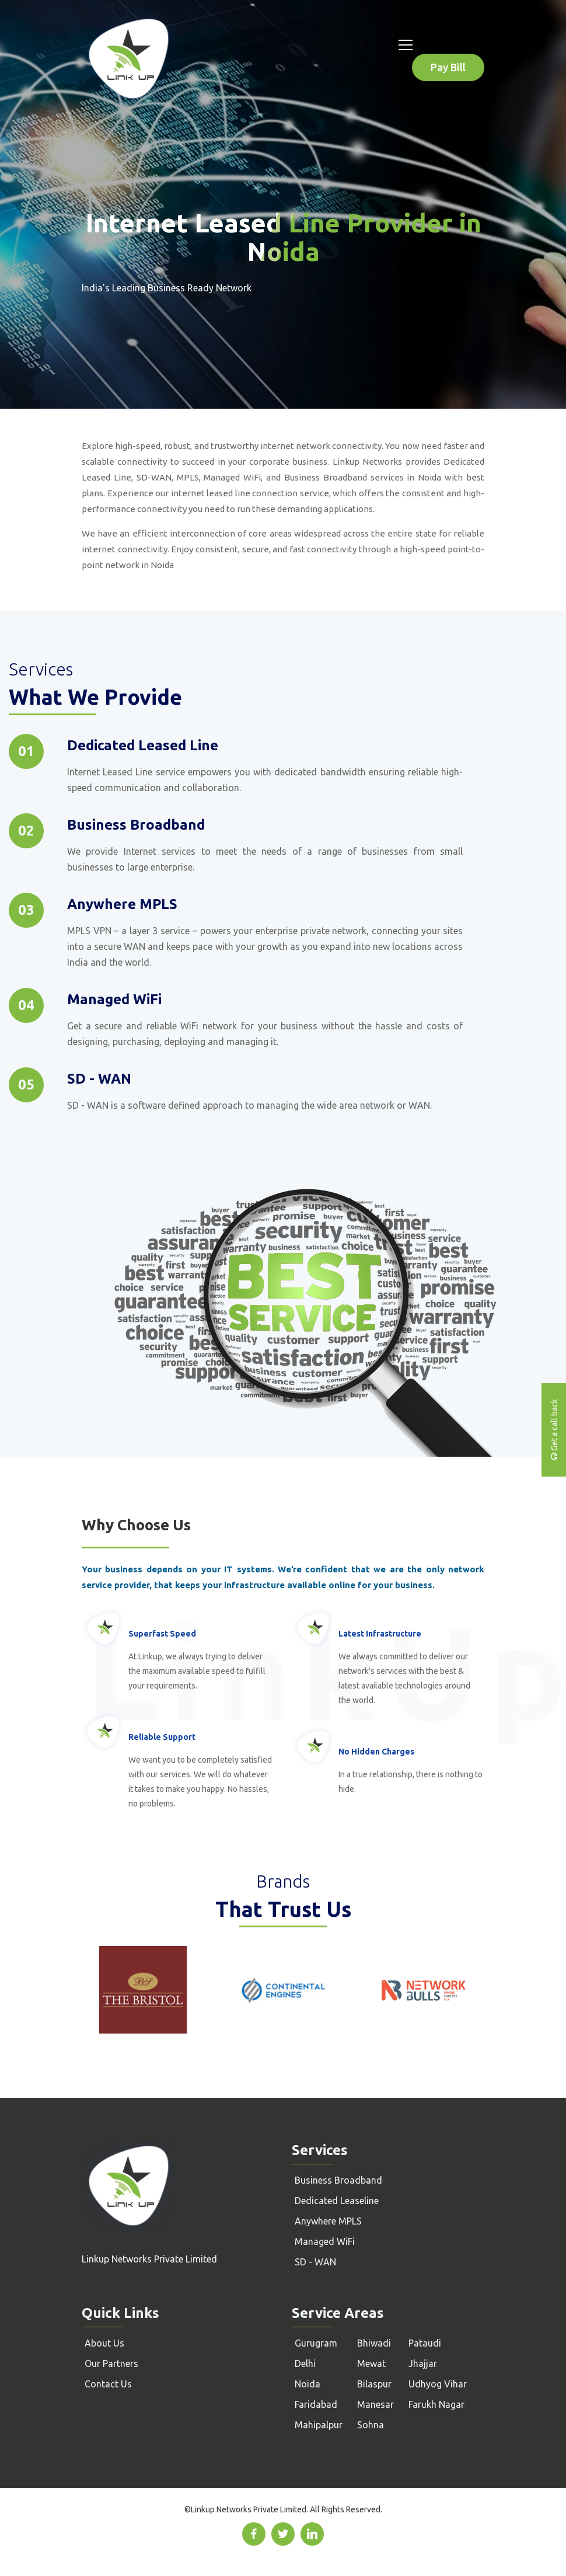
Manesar (375, 2404)
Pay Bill (448, 67)
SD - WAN (315, 2262)
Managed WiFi (325, 2241)
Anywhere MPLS (328, 2221)
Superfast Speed (162, 1633)
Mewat (371, 2363)
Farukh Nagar (436, 2404)
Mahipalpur (319, 2425)
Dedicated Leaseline (337, 2200)
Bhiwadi (374, 2343)
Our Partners (111, 2363)
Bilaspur (374, 2384)
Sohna (370, 2425)
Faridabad (316, 2404)
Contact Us (108, 2384)
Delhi (305, 2363)
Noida (307, 2384)
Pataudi (424, 2343)
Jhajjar (422, 2363)
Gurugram (316, 2343)
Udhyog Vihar (437, 2384)
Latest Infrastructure (379, 1633)
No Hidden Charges (376, 1751)
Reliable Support (161, 1737)
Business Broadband (338, 2180)
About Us (104, 2343)
